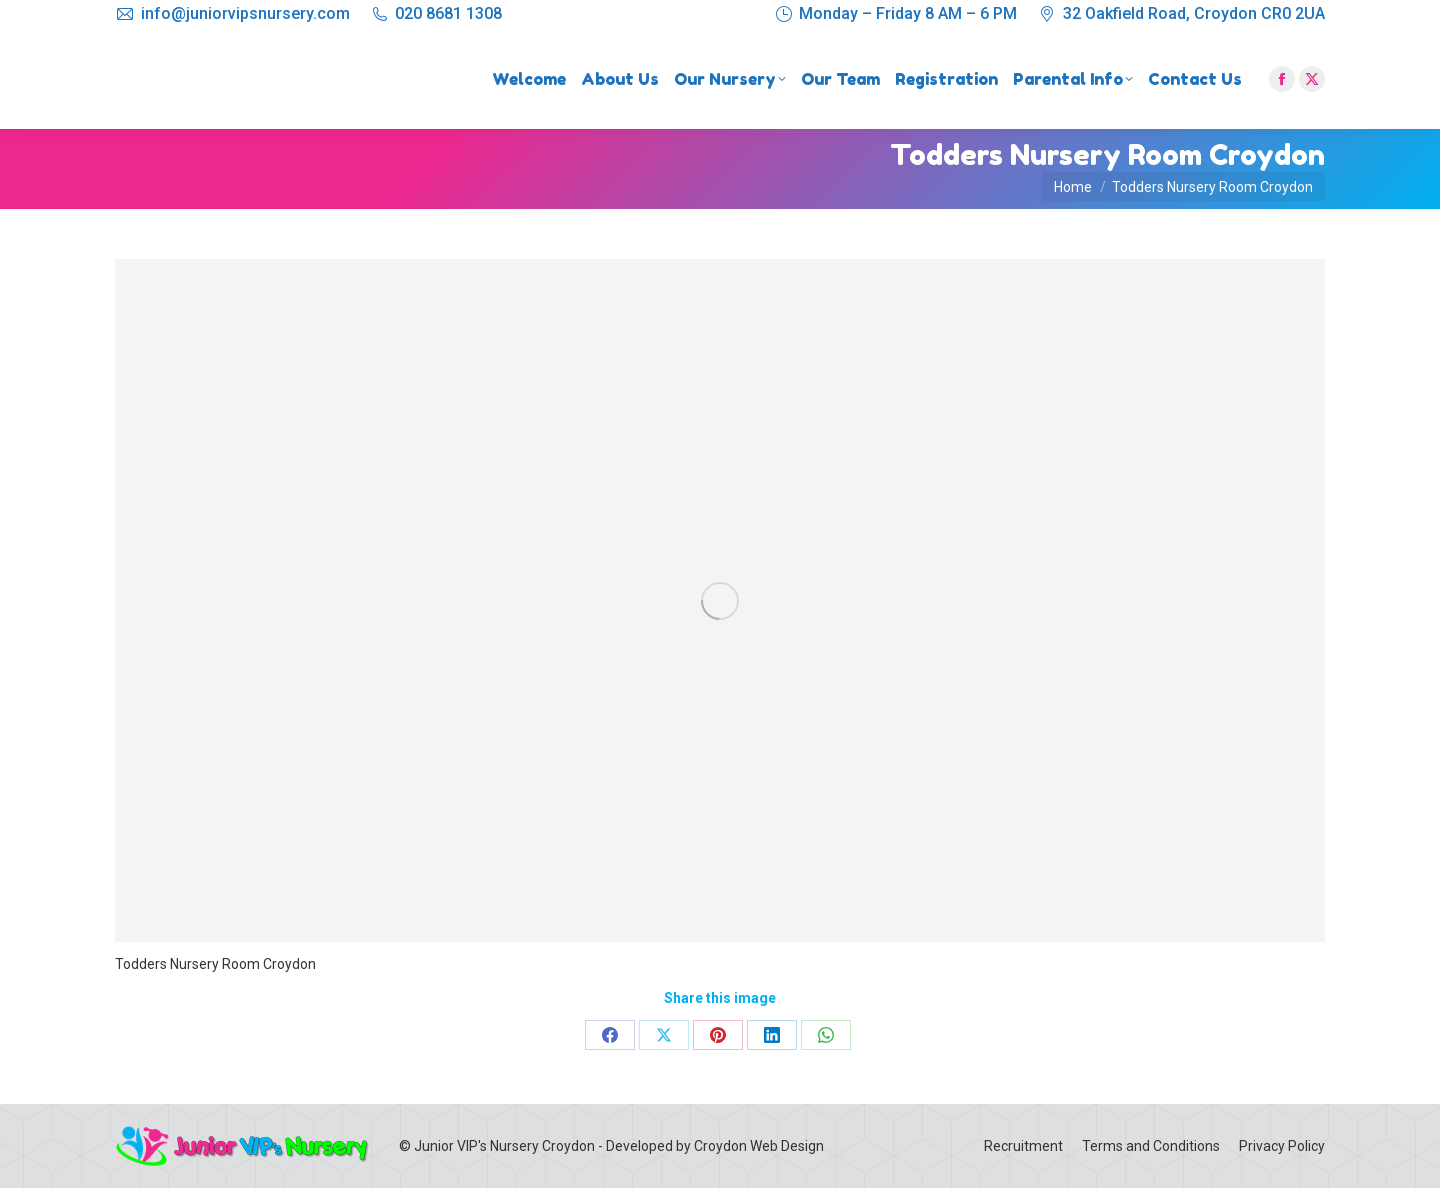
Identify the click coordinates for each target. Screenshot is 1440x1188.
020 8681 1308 (448, 13)
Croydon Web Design (759, 1146)
